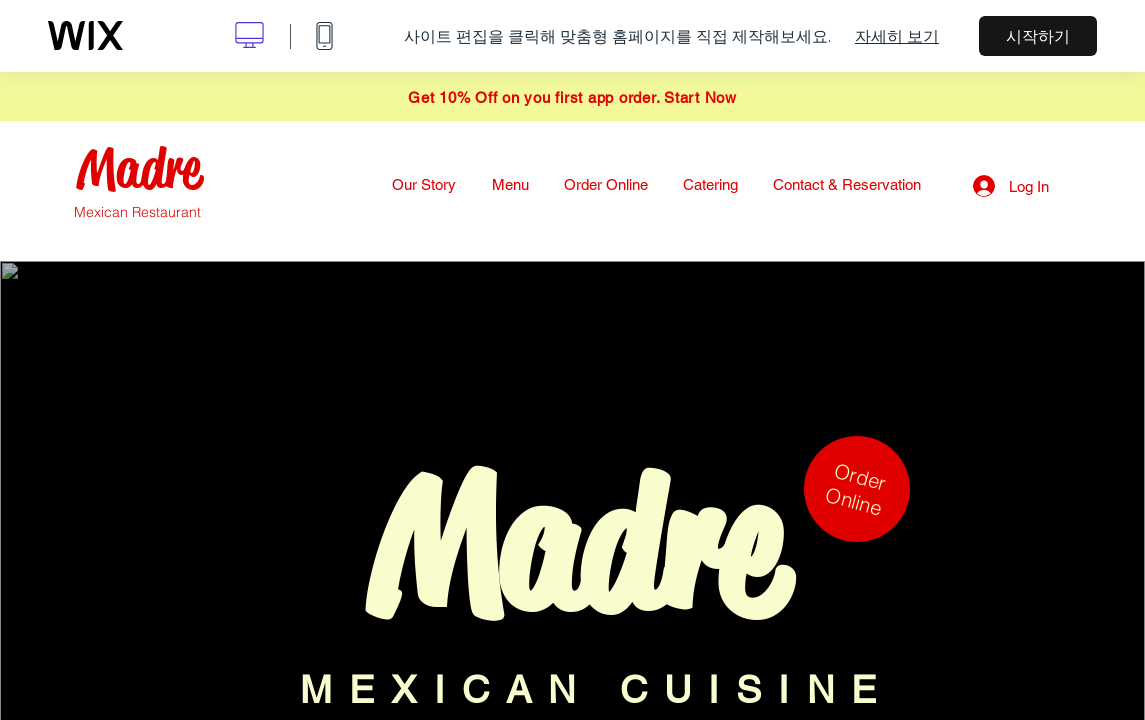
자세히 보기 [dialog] (897, 36)
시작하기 (1038, 36)
